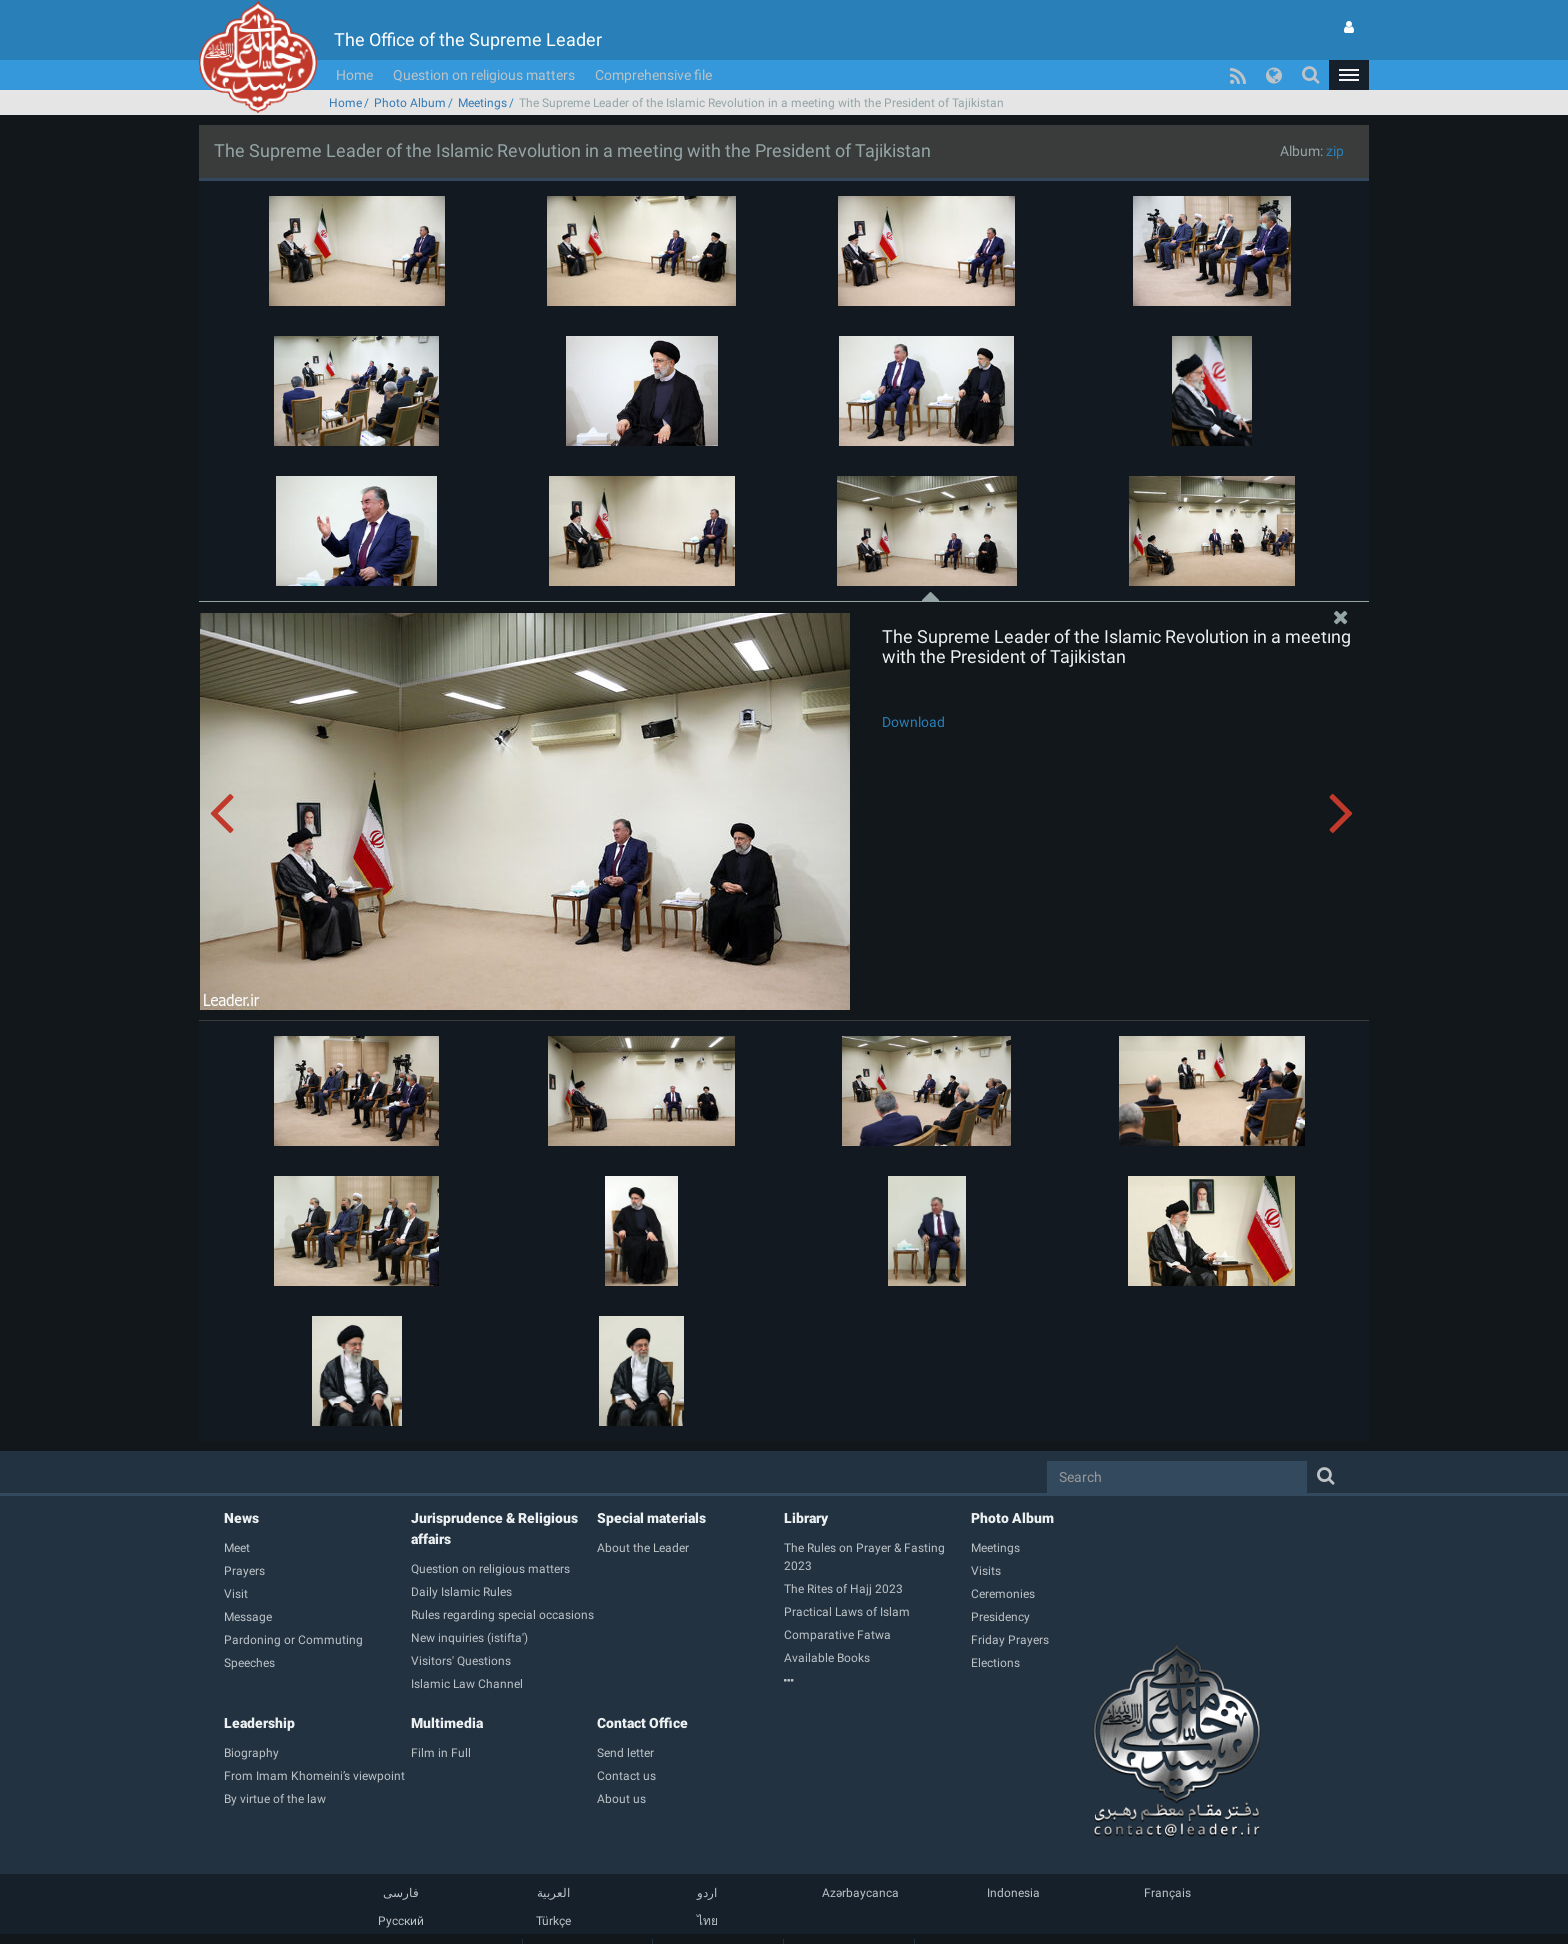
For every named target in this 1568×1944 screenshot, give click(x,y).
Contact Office (642, 1693)
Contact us (849, 1918)
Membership (718, 1918)
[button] (1349, 45)
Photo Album (410, 73)
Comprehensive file (653, 45)
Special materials (651, 1488)
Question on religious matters (484, 45)
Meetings (482, 73)
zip (1335, 121)
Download (913, 692)
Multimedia (447, 1693)
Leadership (259, 1693)
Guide (587, 1918)
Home (354, 45)
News (241, 1488)
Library (806, 1488)
